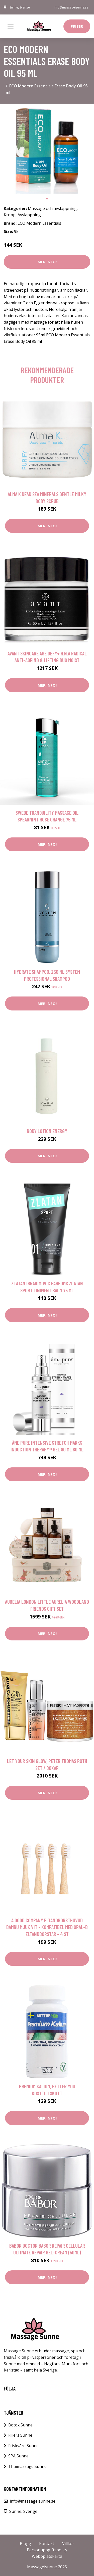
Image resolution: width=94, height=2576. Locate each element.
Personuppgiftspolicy (47, 2550)
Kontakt (46, 2543)
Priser (77, 26)
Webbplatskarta (47, 2556)
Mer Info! (47, 261)
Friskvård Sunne (23, 2445)
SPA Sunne (18, 2456)
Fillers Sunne (20, 2435)
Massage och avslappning (52, 208)
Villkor (68, 2543)
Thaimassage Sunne (27, 2466)
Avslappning (29, 214)
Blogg (25, 2543)
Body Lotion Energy (47, 1131)
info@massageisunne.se (71, 7)
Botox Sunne (20, 2425)
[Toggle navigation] (10, 26)
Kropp (10, 214)
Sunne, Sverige (20, 7)
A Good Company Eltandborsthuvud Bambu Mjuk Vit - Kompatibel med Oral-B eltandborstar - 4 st (47, 1927)
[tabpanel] (47, 151)
